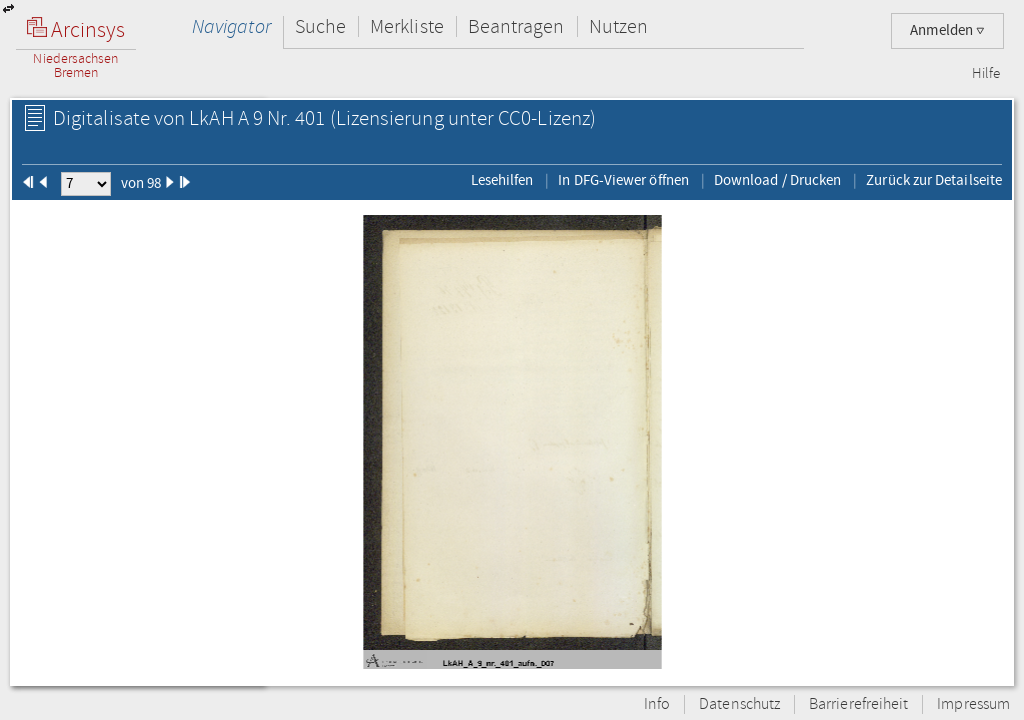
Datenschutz (739, 704)
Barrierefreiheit (858, 704)
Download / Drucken (777, 180)
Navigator (231, 26)
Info (657, 704)
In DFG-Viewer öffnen (623, 180)
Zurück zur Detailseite (934, 180)
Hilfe (986, 74)
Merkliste (407, 26)
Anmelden (947, 30)
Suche (320, 26)
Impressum (973, 704)
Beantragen (516, 26)
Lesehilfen (502, 180)
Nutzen (618, 26)
